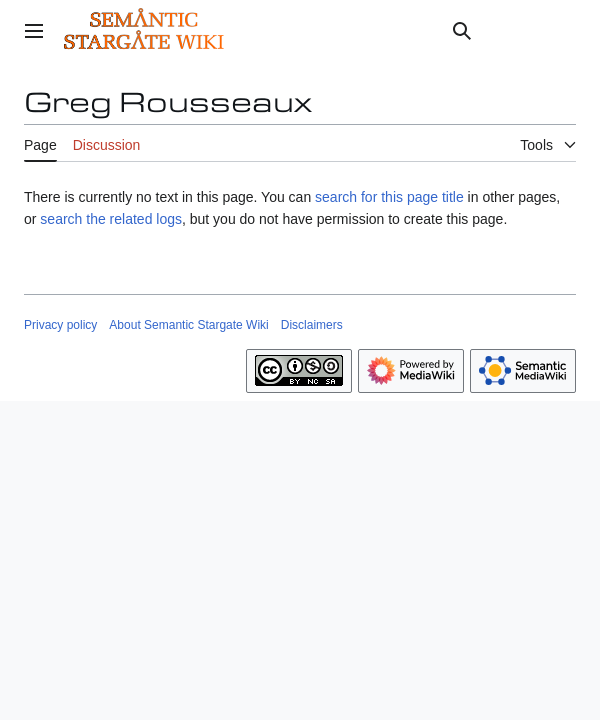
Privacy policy (60, 325)
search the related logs (111, 219)
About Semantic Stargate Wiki (188, 325)
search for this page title (389, 197)
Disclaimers (312, 325)
